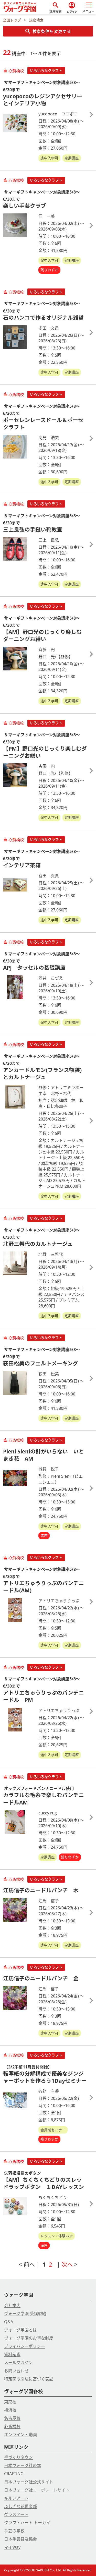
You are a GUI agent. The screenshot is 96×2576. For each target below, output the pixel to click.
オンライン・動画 (20, 2434)
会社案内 (12, 2305)
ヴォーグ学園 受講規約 (25, 2313)
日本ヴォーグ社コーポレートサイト (37, 2490)
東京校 (10, 2402)
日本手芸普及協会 (20, 2539)
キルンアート (16, 2498)
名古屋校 (12, 2418)
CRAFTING (14, 2473)
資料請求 (12, 2354)
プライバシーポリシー (24, 2346)
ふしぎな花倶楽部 (20, 2506)
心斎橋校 (12, 2426)
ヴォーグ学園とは (20, 2330)
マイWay (12, 2547)
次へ (67, 2264)
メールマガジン (18, 2362)
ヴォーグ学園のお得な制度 (28, 2338)
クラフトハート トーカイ (27, 2522)
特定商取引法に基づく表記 (28, 2379)
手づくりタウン (18, 2457)
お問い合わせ (16, 2371)
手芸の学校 (14, 2531)
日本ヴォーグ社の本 (22, 2465)
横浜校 (10, 2410)
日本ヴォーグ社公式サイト (28, 2482)
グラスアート (16, 2514)
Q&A (8, 2322)
